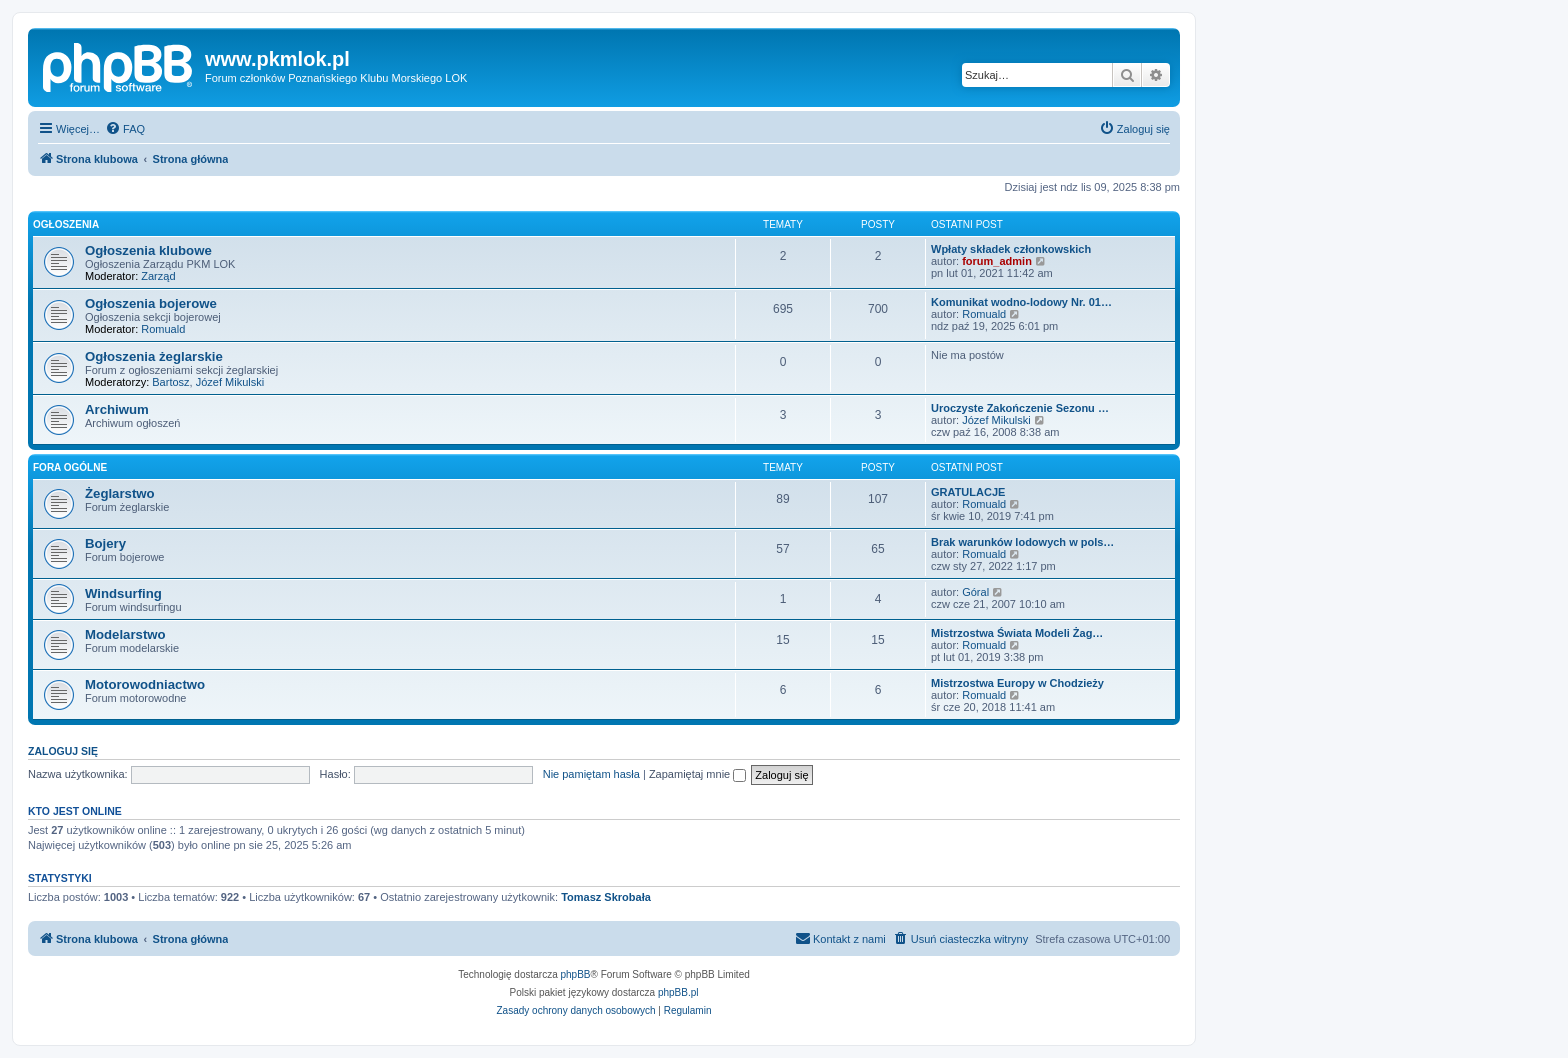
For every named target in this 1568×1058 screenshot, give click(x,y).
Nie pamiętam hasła (591, 774)
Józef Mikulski (230, 382)
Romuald (163, 329)
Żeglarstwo (120, 493)
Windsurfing (123, 593)
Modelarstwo (125, 634)
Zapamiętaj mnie (697, 774)
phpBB (576, 974)
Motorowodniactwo (145, 684)
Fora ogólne (70, 467)
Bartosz (170, 382)
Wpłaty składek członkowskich (1011, 249)
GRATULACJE (968, 492)
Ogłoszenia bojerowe (151, 303)
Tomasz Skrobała (606, 897)
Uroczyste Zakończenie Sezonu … (1020, 408)
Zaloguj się (63, 751)
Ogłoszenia (66, 224)
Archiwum (117, 409)
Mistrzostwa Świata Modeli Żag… (1017, 633)
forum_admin (997, 261)
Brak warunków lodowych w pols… (1022, 542)
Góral (975, 592)
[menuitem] (125, 129)
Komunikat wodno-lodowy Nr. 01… (1021, 302)
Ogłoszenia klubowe (148, 250)
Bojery (105, 543)
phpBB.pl (678, 992)
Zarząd (158, 276)
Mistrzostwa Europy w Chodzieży (1017, 683)
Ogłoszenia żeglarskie (154, 356)
